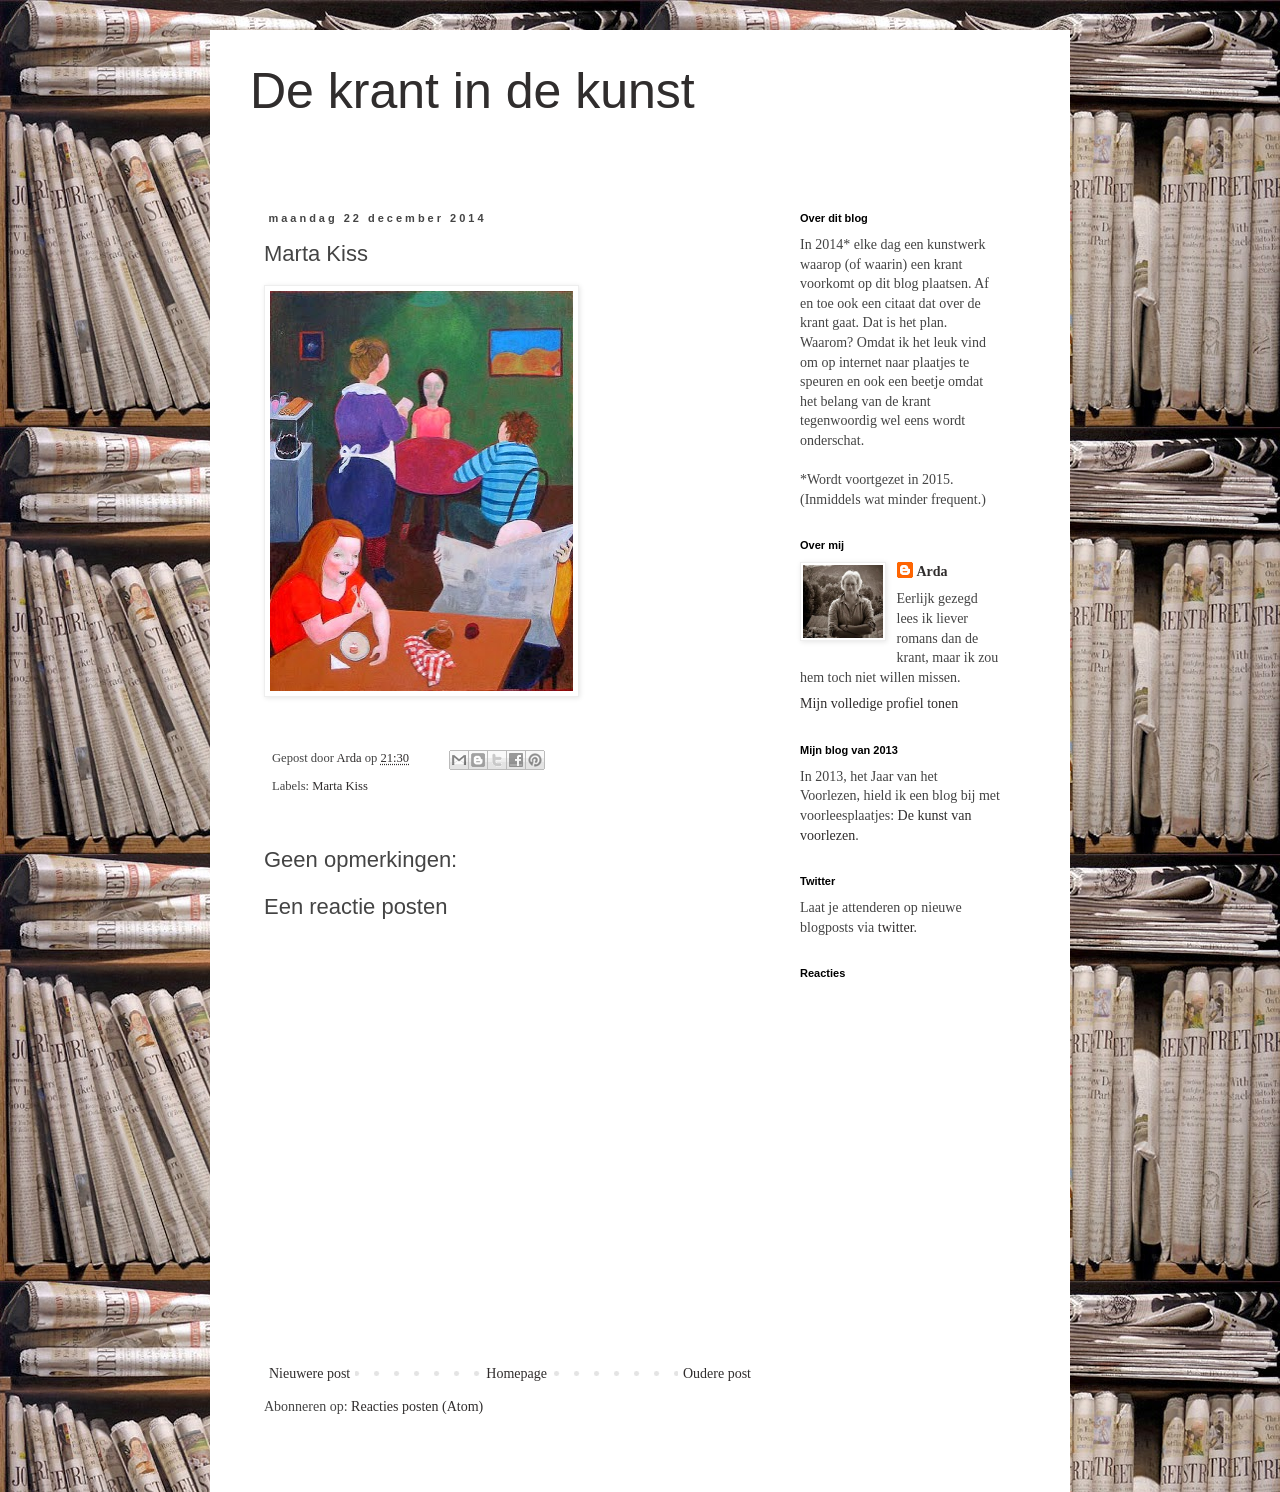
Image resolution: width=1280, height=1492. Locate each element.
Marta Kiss (340, 786)
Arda (932, 571)
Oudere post (717, 1373)
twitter (896, 927)
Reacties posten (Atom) (417, 1406)
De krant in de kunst (472, 91)
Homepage (516, 1373)
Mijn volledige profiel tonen (879, 703)
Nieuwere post (309, 1373)
